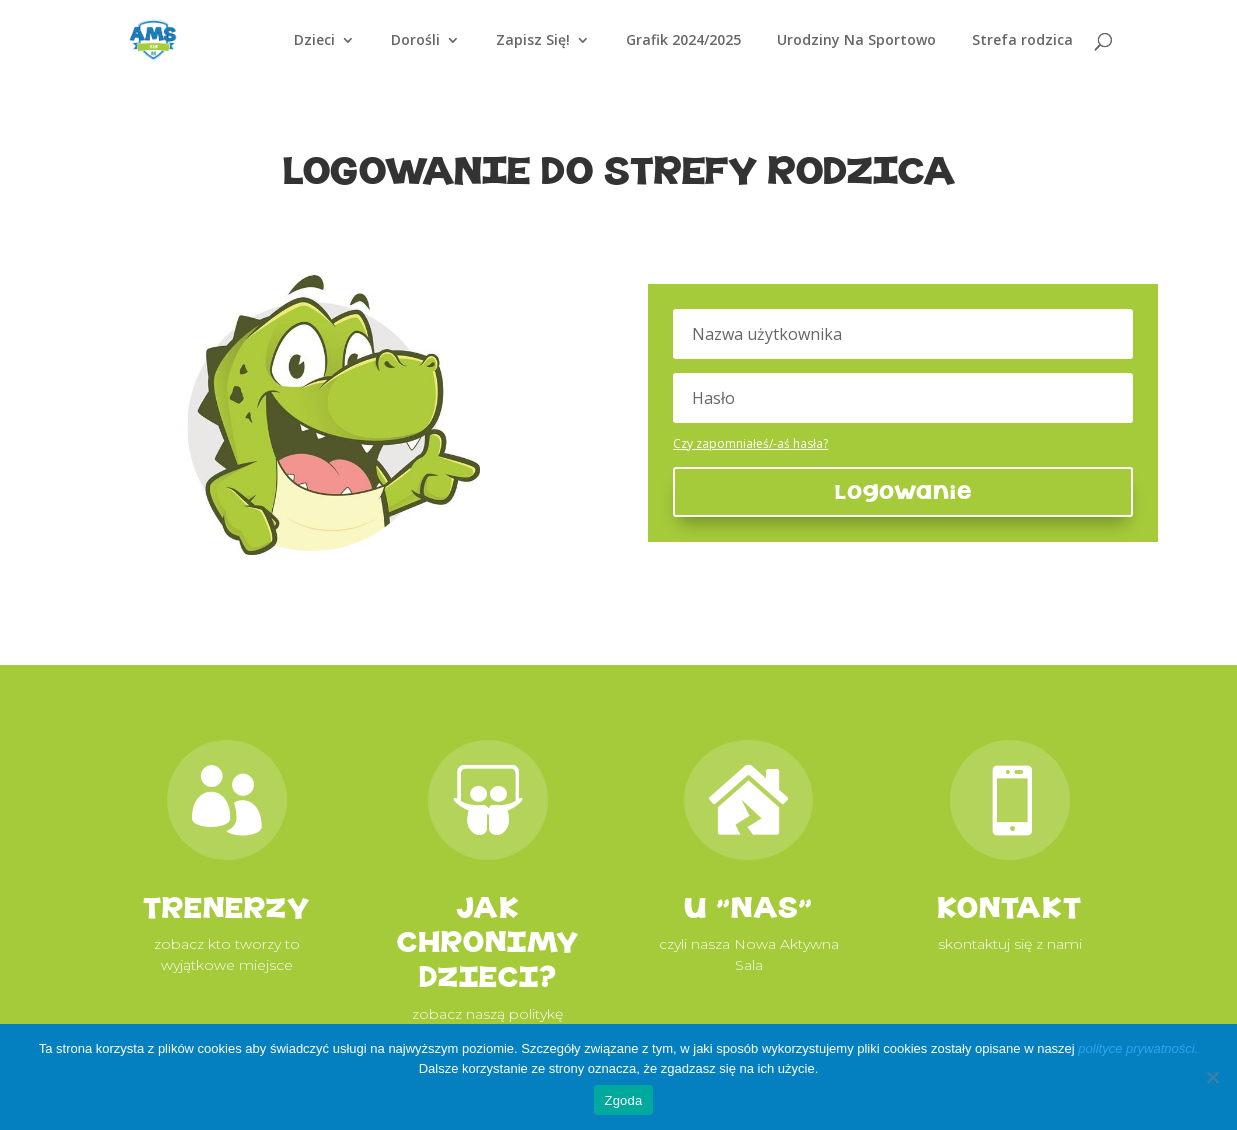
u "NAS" (748, 907)
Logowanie (903, 491)
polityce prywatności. (1138, 1048)
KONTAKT (1009, 907)
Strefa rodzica (1022, 41)
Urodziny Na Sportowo (856, 41)
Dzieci (314, 41)
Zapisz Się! (533, 41)
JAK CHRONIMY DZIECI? (488, 942)
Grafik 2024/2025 (683, 41)
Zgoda (623, 1100)
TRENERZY (226, 907)
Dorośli (415, 41)
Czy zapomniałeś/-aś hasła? (750, 443)
